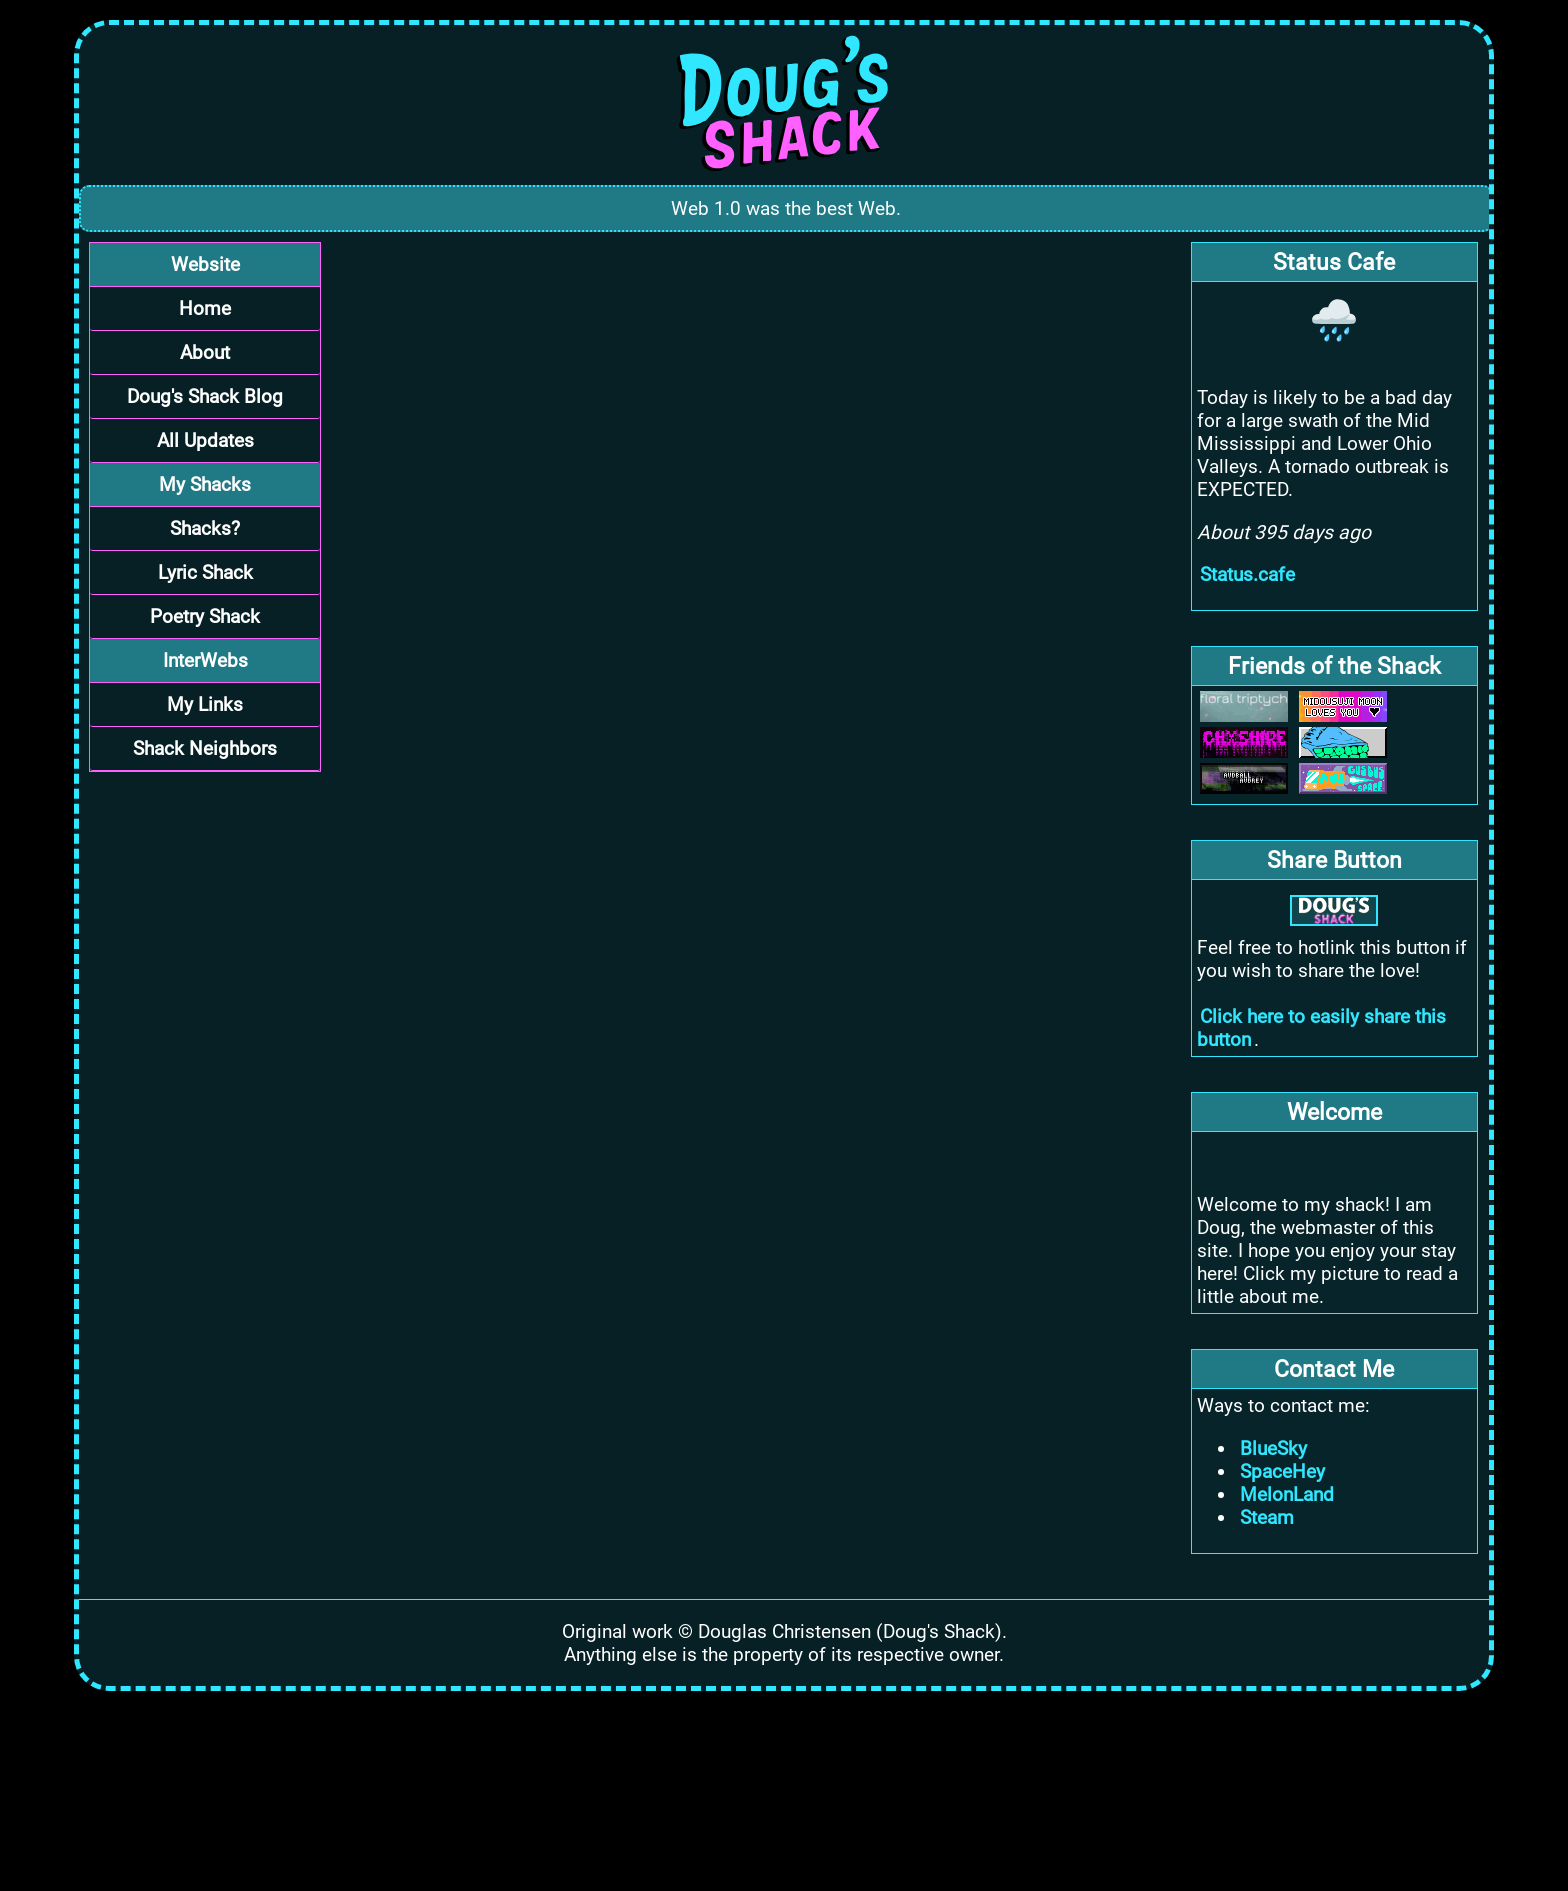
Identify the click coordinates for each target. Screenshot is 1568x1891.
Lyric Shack (205, 572)
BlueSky (1273, 1448)
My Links (205, 704)
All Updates (205, 440)
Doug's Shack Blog (205, 396)
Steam (1267, 1517)
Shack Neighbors (205, 748)
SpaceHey (1282, 1471)
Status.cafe (1247, 574)
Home (205, 308)
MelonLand (1287, 1494)
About (205, 352)
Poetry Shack (205, 616)
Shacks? (205, 528)
